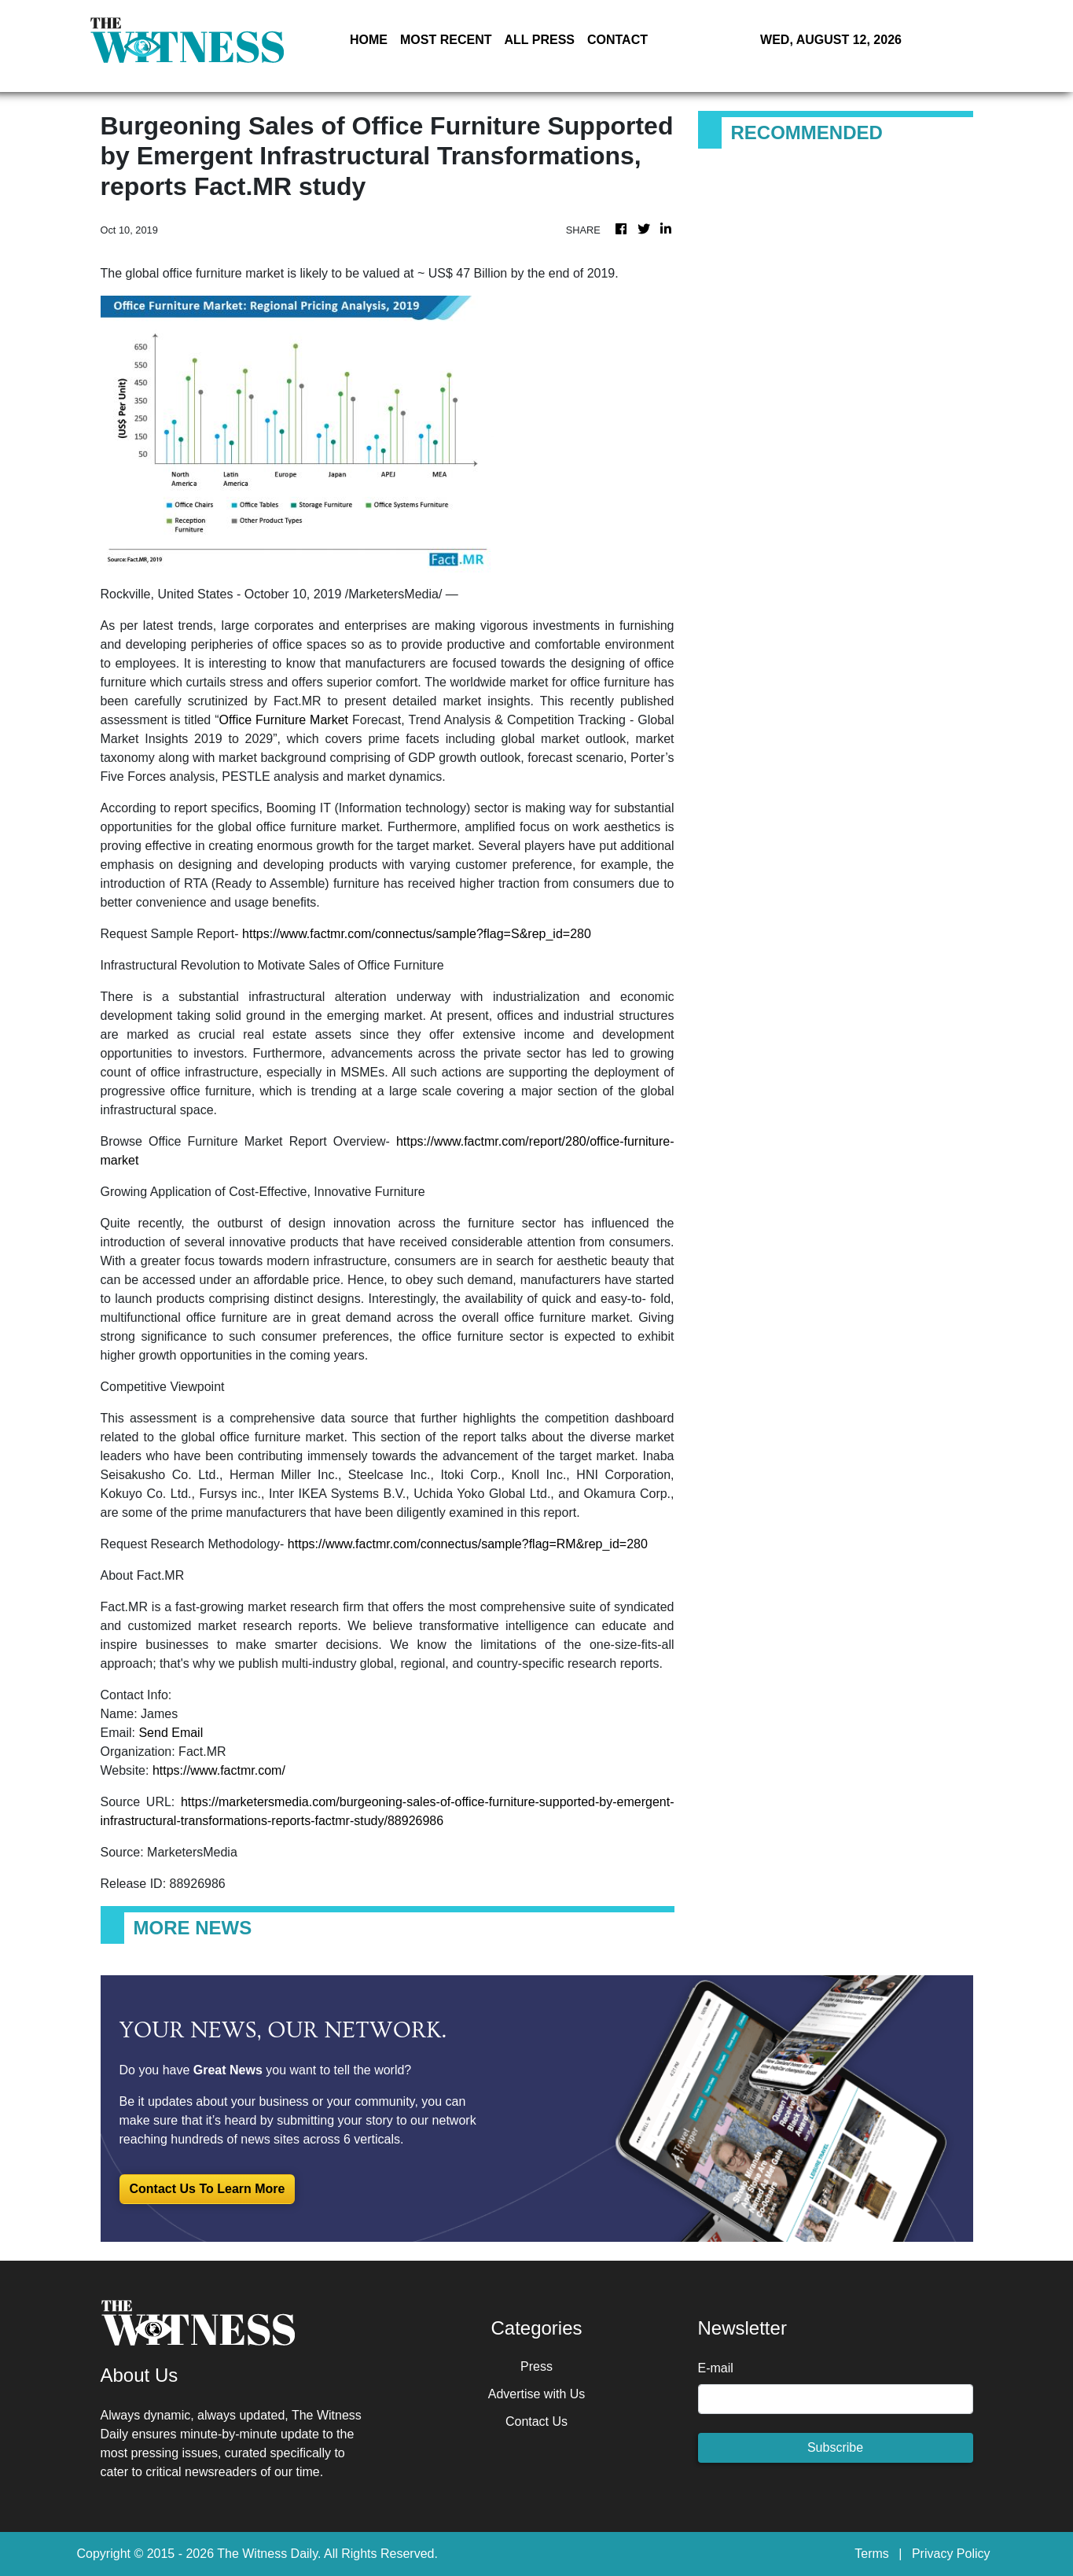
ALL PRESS (539, 39)
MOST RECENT (445, 39)
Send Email (170, 1732)
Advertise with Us (537, 2394)
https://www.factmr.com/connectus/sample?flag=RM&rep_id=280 (468, 1544)
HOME (369, 39)
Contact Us (536, 2421)
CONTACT (617, 39)
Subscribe (835, 2447)
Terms (871, 2553)
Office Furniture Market (283, 720)
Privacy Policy (951, 2553)
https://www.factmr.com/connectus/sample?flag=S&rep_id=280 (416, 933)
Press (536, 2366)
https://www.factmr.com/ (218, 1770)
